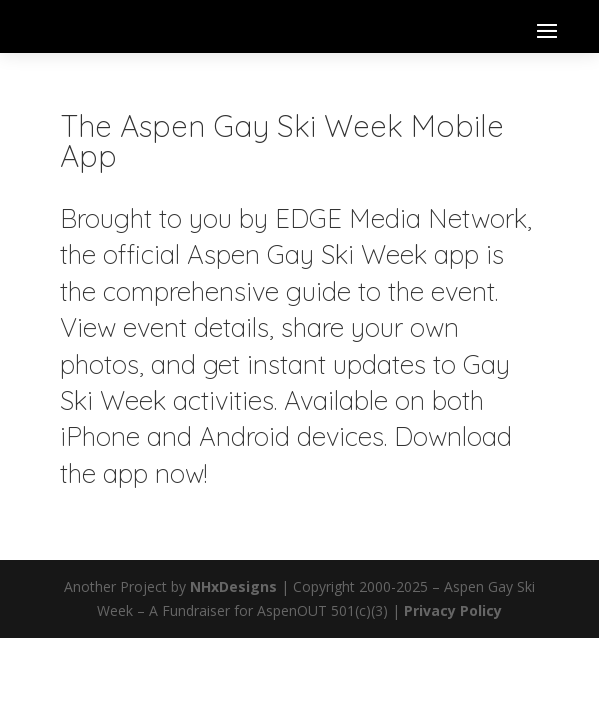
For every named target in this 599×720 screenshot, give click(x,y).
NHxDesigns (233, 586)
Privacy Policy (453, 610)
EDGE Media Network (401, 218)
